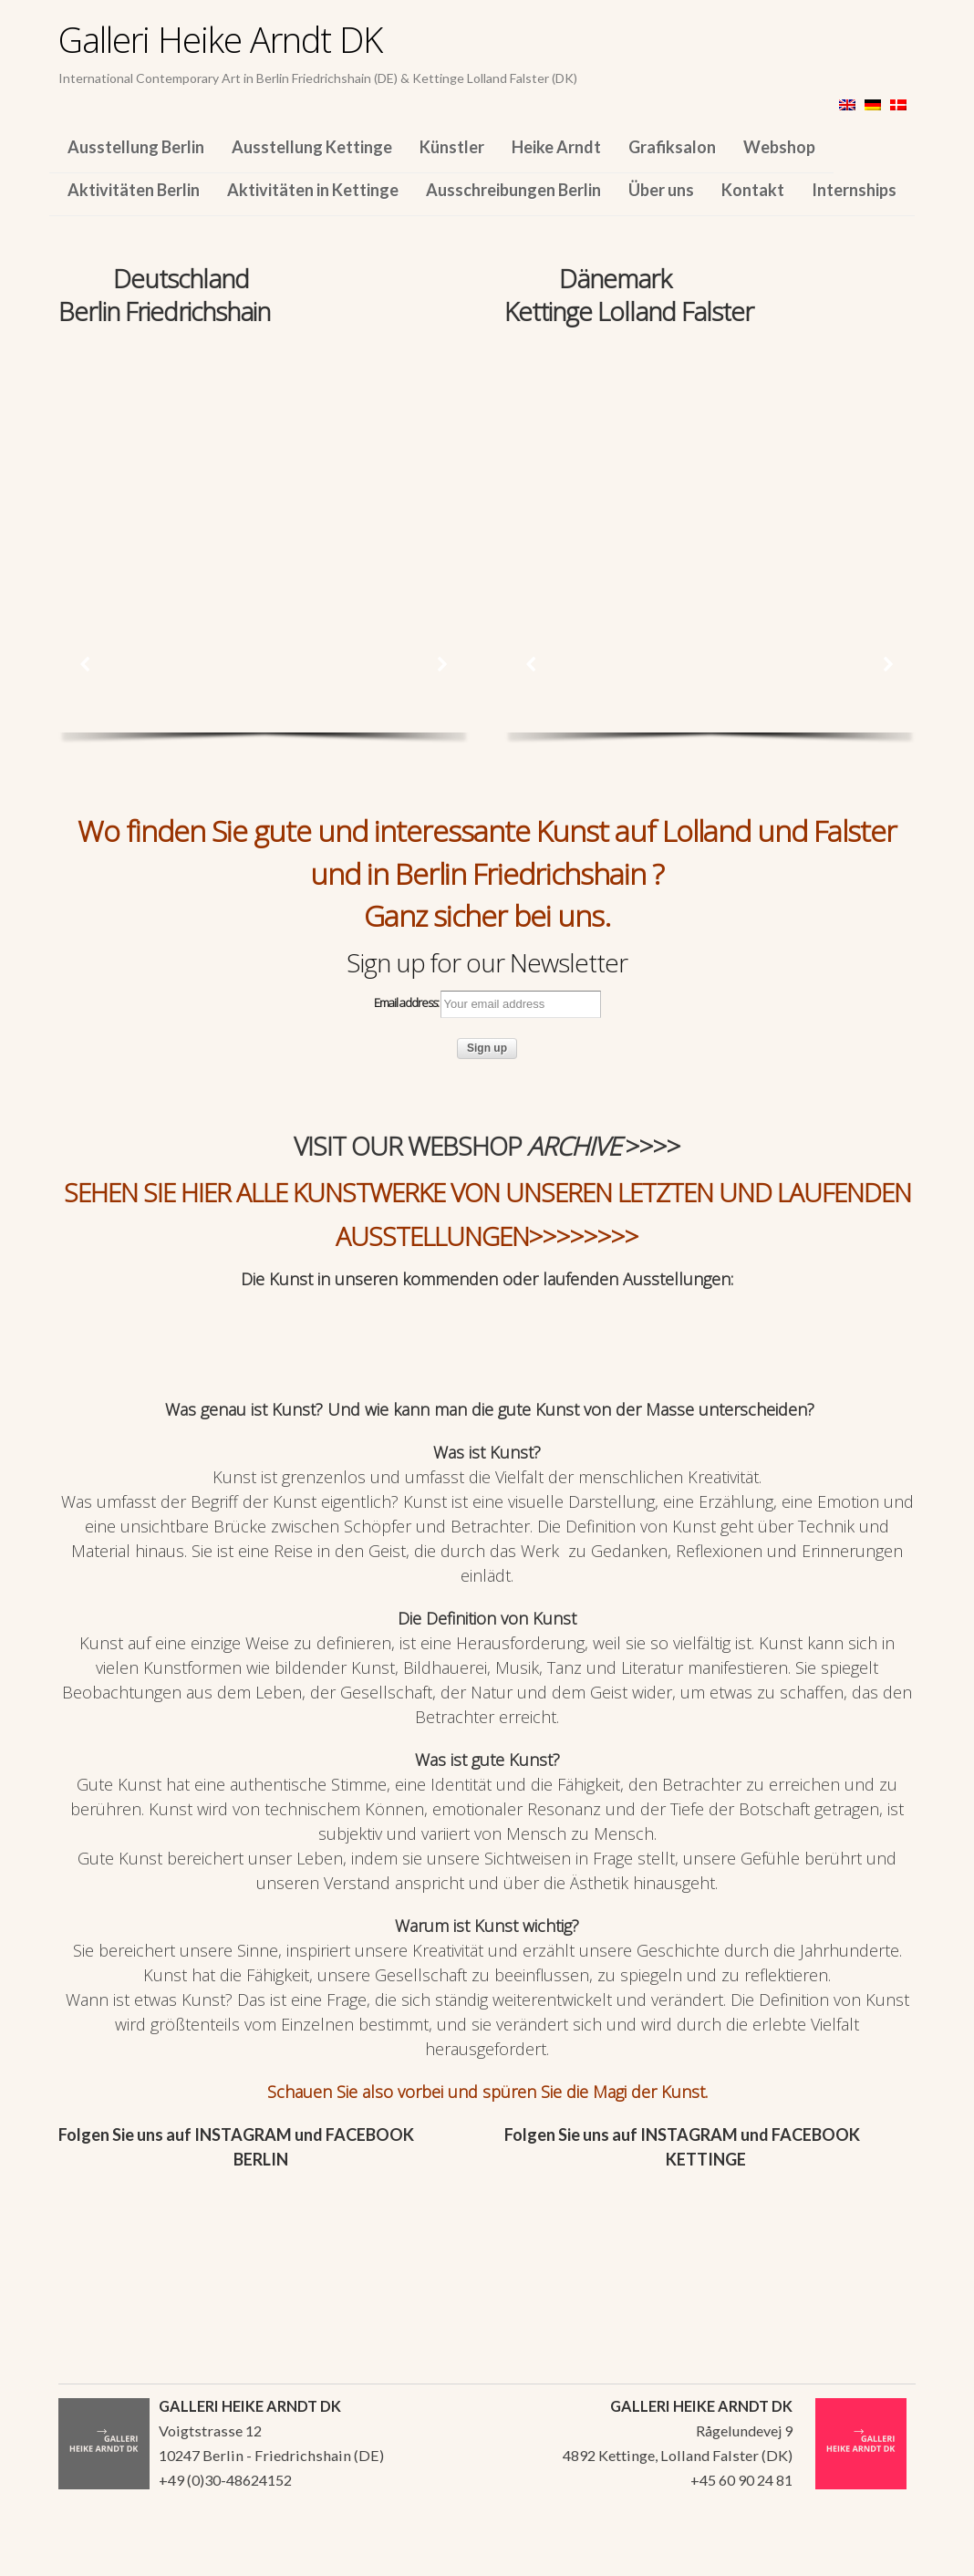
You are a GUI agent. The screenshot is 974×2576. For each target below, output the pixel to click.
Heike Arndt (556, 147)
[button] (85, 664)
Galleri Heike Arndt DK (220, 39)
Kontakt (752, 190)
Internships (854, 190)
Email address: (487, 1004)
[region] (264, 454)
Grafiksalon (672, 147)
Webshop (779, 147)
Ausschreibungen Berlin (513, 190)
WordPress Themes (881, 2556)
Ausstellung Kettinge (312, 147)
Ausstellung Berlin (135, 147)
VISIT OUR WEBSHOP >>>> (487, 1145)
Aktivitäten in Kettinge (313, 190)
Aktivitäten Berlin (133, 190)
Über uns (661, 190)
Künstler (452, 147)
